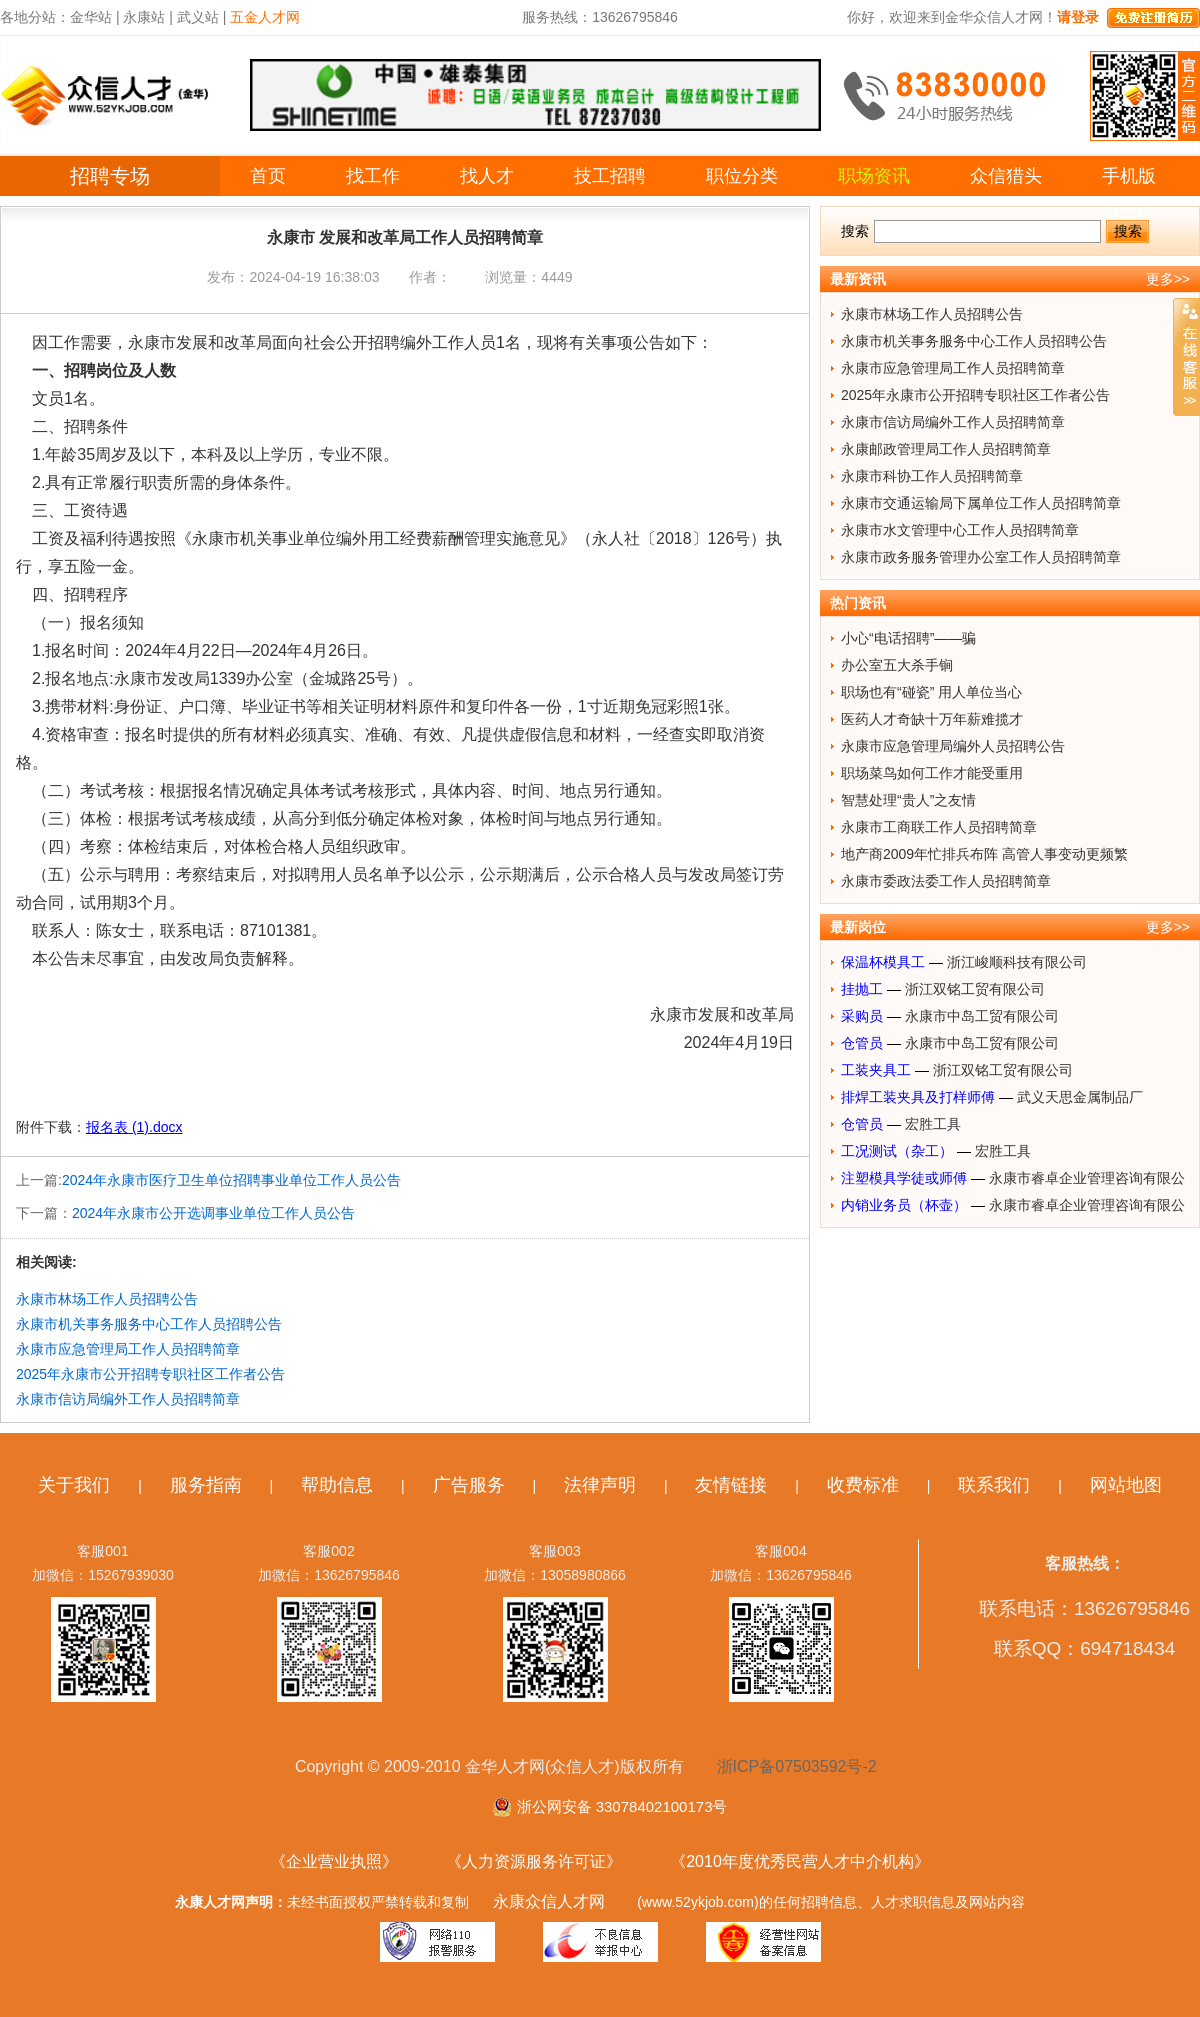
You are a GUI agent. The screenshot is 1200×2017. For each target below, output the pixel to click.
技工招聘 (610, 176)
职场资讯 (874, 176)
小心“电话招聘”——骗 (908, 638)
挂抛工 (862, 989)
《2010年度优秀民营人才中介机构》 (800, 1861)
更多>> (1168, 279)
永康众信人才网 (549, 1901)
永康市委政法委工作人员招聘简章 (946, 881)
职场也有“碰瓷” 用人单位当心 (931, 692)
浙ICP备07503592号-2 (797, 1766)
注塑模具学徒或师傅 (904, 1178)
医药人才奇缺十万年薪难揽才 (932, 719)
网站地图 (1126, 1485)
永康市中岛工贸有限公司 (982, 1016)
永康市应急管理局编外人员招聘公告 (953, 746)
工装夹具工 (876, 1070)
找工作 (373, 176)
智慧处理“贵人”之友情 (908, 800)
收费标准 (863, 1485)
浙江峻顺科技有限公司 (1017, 962)
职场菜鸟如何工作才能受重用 (932, 773)
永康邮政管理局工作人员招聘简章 (946, 449)
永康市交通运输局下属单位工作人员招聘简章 (981, 503)
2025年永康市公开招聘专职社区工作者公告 (150, 1374)
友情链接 (731, 1485)
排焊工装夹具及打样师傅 (918, 1097)
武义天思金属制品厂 (1080, 1097)
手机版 (1129, 176)
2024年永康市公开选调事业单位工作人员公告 (213, 1213)
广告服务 (469, 1485)
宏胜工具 (933, 1124)
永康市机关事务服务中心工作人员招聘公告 (149, 1324)
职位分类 (742, 176)
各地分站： (35, 17)
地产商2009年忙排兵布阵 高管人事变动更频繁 (984, 854)
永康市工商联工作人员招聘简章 (939, 827)
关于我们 (74, 1485)
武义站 (198, 17)
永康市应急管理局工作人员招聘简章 (128, 1349)
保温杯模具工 (883, 962)
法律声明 (600, 1485)
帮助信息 (337, 1485)
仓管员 (862, 1043)
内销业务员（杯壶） (904, 1205)
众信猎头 (1006, 176)
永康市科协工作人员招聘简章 (932, 476)
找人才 (487, 176)
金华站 (91, 17)
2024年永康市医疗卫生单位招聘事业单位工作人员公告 (231, 1180)
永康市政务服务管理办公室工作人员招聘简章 (981, 557)
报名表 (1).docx (134, 1127)
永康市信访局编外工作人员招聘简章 (128, 1399)
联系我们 (994, 1485)
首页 (268, 176)
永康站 (144, 17)
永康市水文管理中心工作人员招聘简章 (960, 530)
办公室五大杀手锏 (897, 665)
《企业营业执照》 (334, 1861)
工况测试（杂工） (897, 1151)
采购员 (862, 1016)
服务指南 (206, 1485)
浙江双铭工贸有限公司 (975, 989)
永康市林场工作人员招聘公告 (107, 1299)
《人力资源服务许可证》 (534, 1861)
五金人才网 (265, 17)
